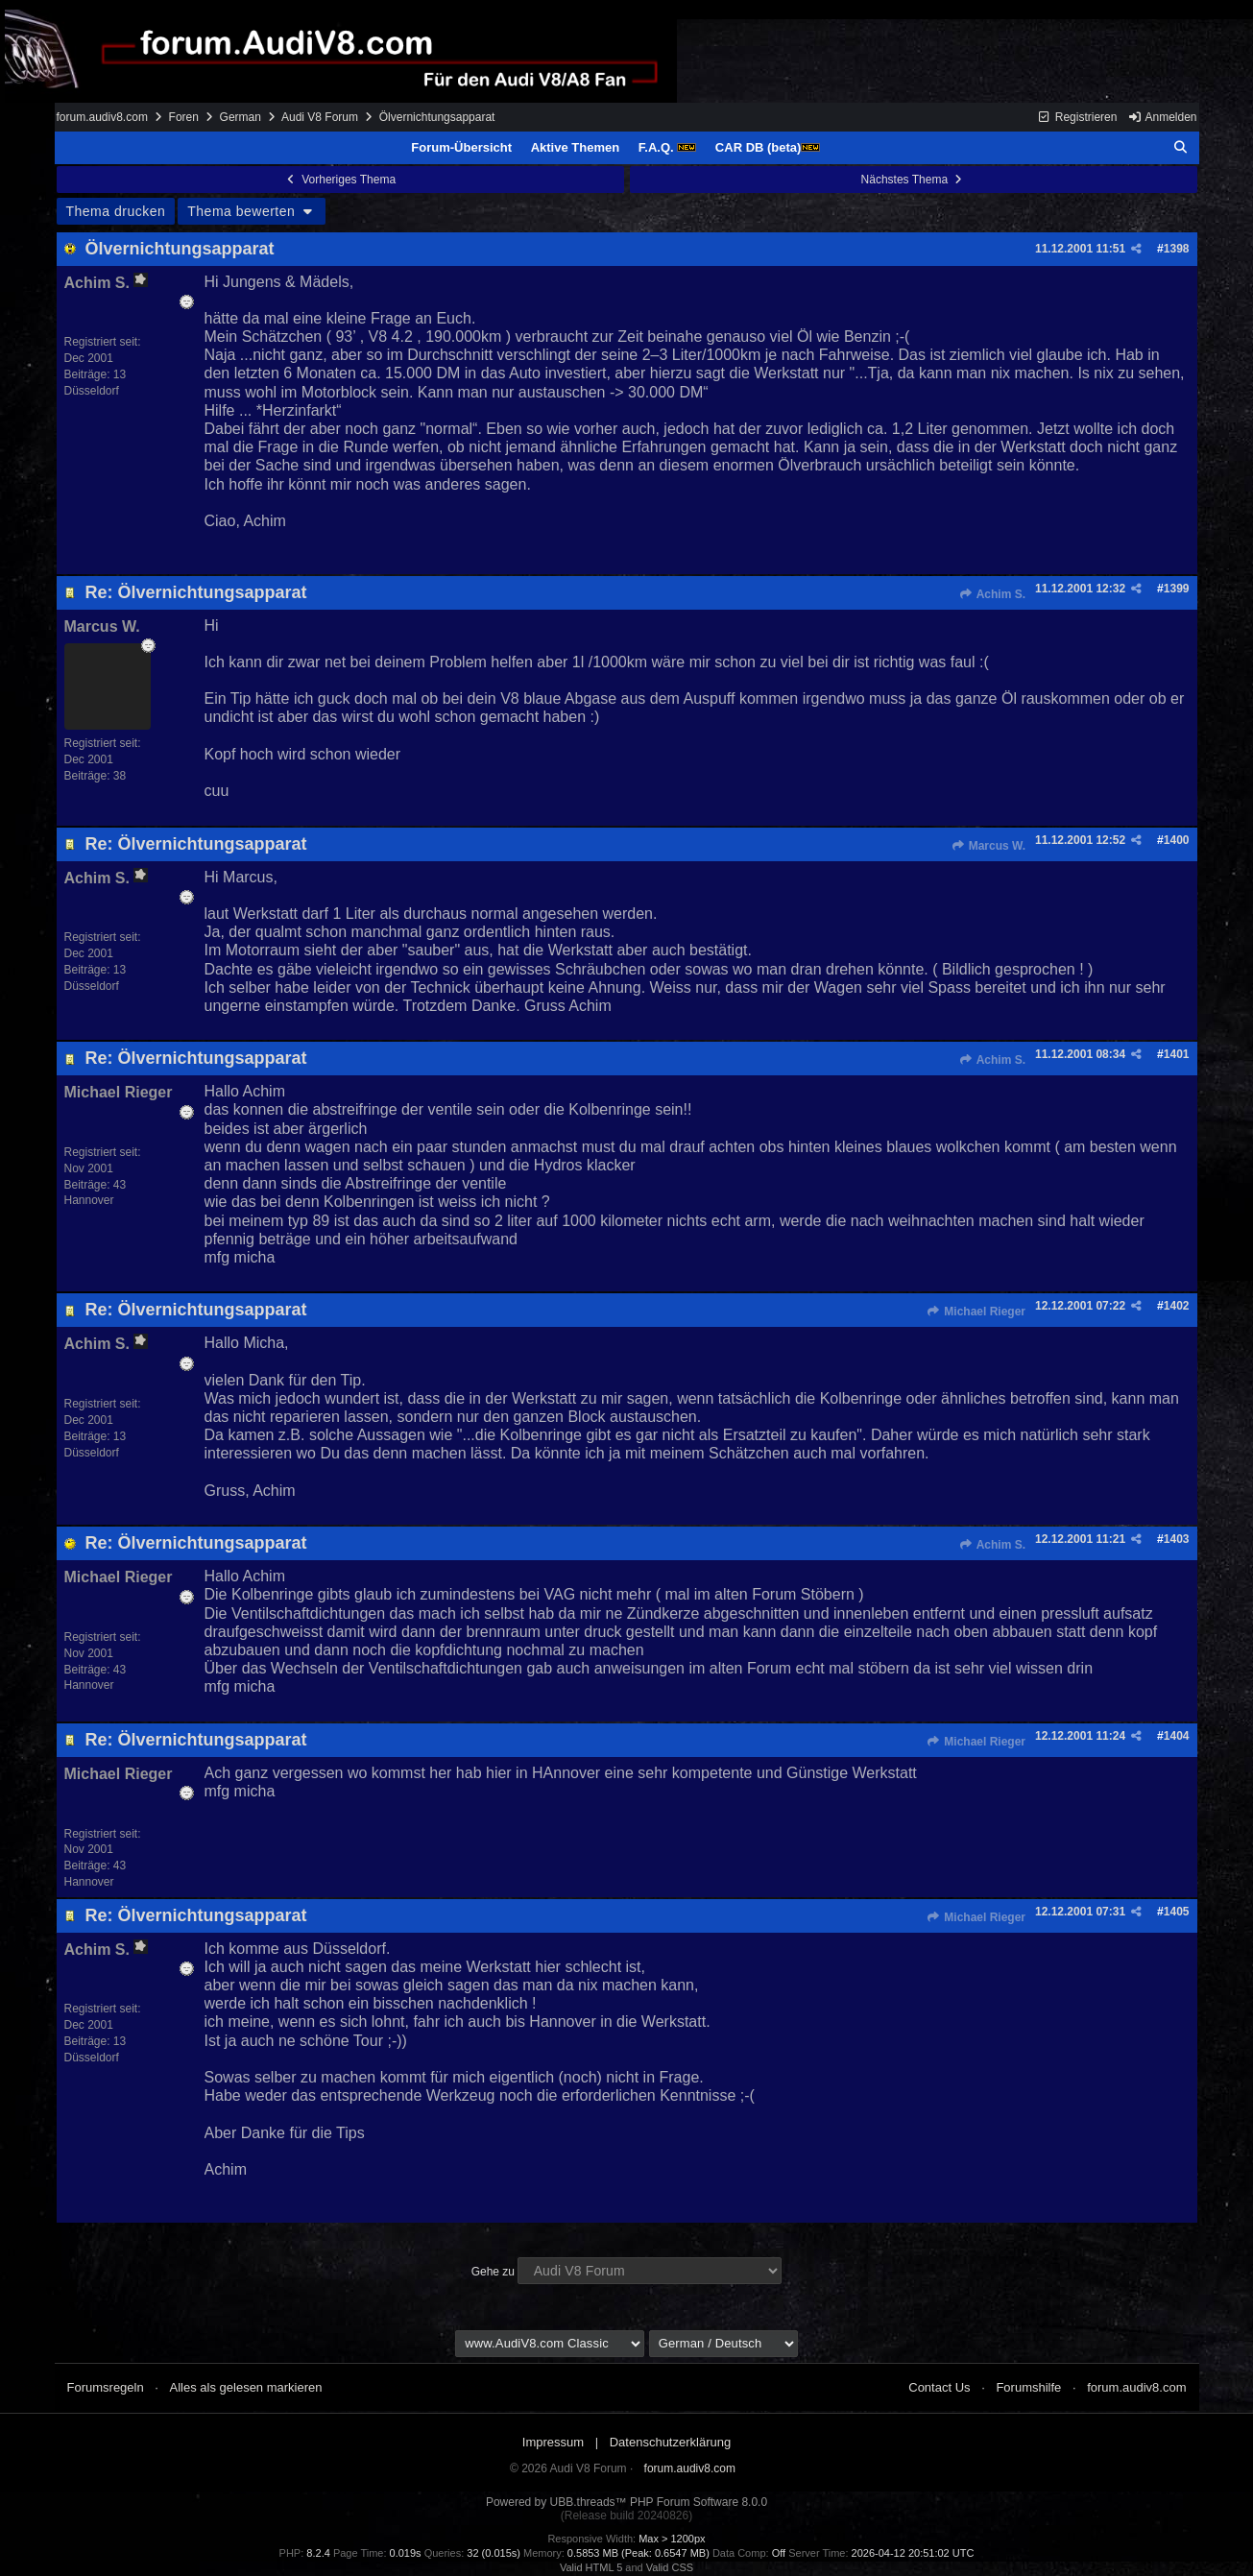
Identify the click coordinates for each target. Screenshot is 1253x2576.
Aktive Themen (575, 147)
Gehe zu (493, 2271)
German (240, 117)
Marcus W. (988, 846)
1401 (1177, 1054)
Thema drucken (116, 211)
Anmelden (1162, 117)
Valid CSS (669, 2567)
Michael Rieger (976, 1311)
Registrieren (1077, 117)
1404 (1177, 1736)
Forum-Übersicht (461, 147)
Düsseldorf (91, 390)
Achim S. (992, 594)
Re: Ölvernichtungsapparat (196, 592)
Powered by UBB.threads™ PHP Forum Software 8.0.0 (626, 2502)
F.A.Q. (667, 147)
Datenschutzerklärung (670, 2442)
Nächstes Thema (913, 179)
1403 (1177, 1539)
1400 (1177, 840)
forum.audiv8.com (102, 117)
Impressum (553, 2442)
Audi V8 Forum (319, 117)
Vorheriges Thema (340, 179)
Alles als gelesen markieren (246, 2387)
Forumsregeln (105, 2387)
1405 (1177, 1911)
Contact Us (939, 2387)
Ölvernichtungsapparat (180, 248)
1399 (1177, 588)
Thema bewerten (251, 211)
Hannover (89, 1200)
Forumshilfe (1028, 2387)
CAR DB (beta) (768, 147)
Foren (184, 117)
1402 (1177, 1305)
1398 (1177, 248)
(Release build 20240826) (626, 2515)
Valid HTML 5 (591, 2567)
